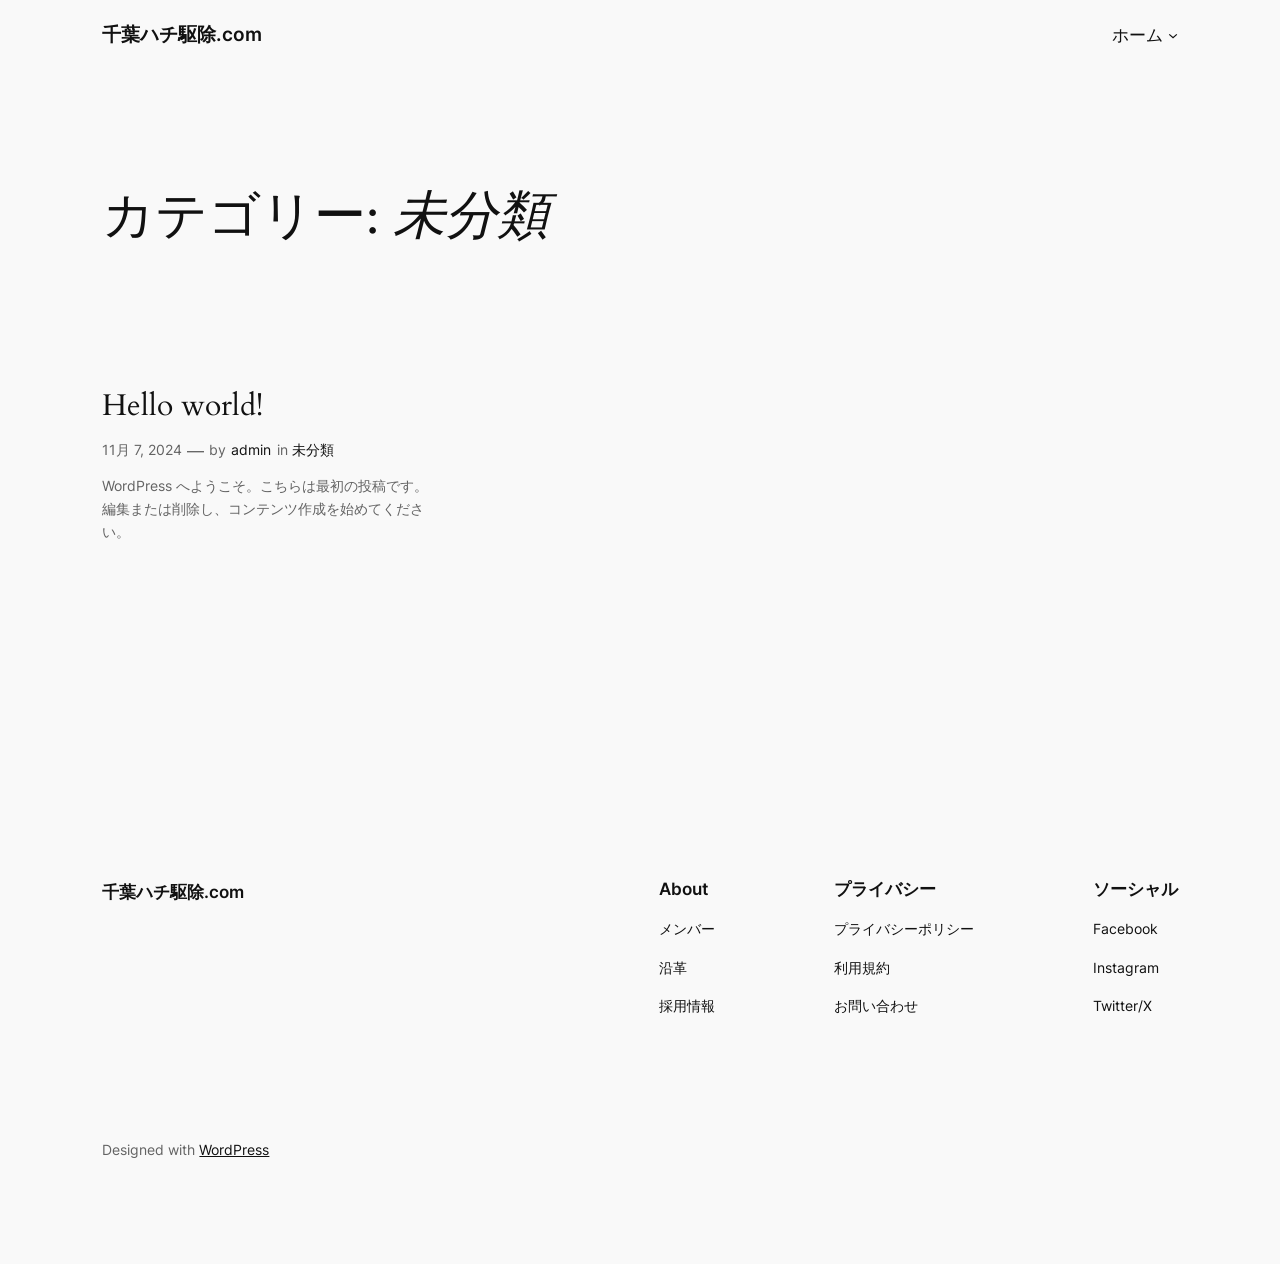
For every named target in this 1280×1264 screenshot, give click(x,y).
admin (251, 449)
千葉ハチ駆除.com (182, 34)
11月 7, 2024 (142, 449)
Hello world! (182, 407)
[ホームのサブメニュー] (1173, 35)
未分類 (313, 449)
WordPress (234, 1149)
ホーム (1137, 35)
